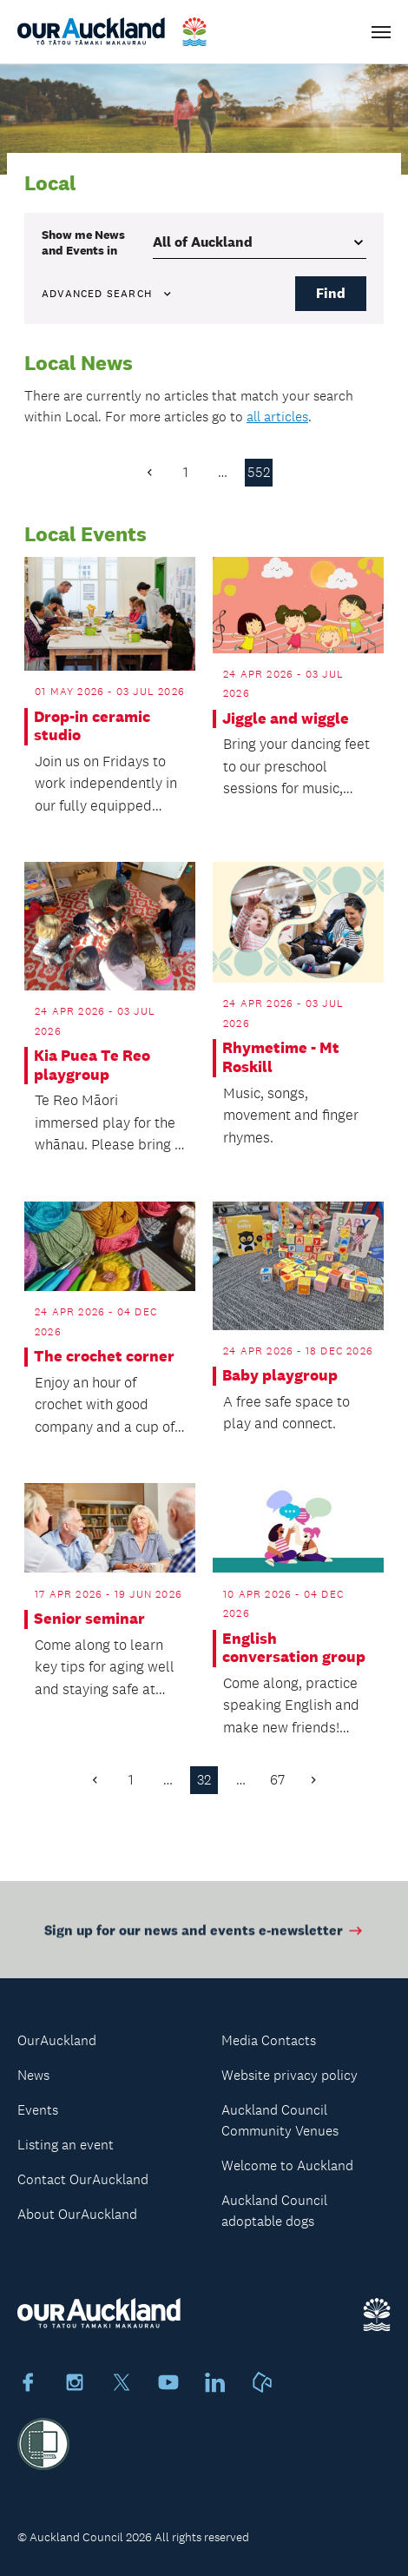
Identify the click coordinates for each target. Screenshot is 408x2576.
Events (37, 2110)
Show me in (83, 242)
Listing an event (65, 2145)
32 (204, 1780)
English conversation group (293, 1648)
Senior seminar (89, 1619)
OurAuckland (56, 2040)
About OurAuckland (77, 2214)
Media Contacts (268, 2040)
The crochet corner (104, 1357)
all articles (277, 416)
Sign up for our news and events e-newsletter (204, 1936)
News (33, 2075)
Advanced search (108, 294)
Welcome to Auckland (287, 2165)
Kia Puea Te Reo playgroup (92, 1065)
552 (258, 472)
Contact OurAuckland (82, 2179)
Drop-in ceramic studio (92, 726)
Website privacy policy (289, 2075)
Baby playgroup (280, 1376)
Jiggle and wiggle (285, 719)
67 (277, 1780)
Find (330, 293)
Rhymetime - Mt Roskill (280, 1057)
